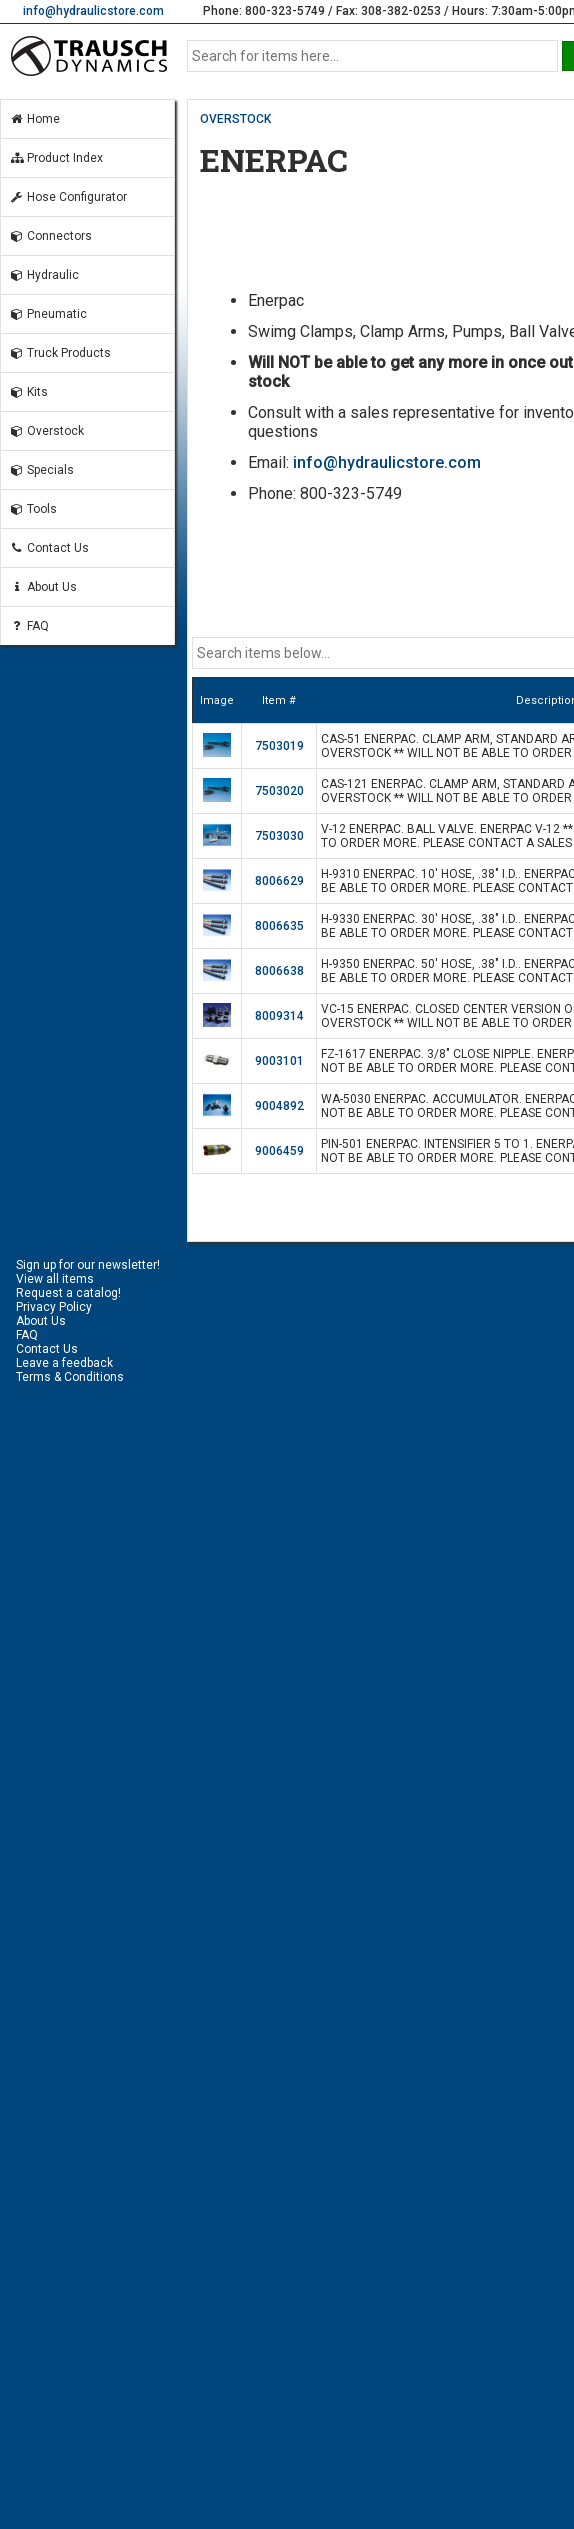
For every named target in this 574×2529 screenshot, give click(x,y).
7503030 (279, 836)
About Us (43, 587)
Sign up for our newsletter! (88, 1265)
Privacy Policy (54, 1307)
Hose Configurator (68, 197)
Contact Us (49, 548)
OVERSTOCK (235, 119)
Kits (28, 392)
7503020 (279, 791)
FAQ (29, 626)
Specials (41, 470)
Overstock (46, 431)
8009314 (279, 1016)
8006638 (279, 971)
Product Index (56, 158)
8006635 (279, 926)
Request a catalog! (68, 1293)
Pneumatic (48, 314)
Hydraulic (44, 275)
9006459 (279, 1151)
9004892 (279, 1106)
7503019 (279, 746)
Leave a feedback (64, 1363)
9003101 (279, 1061)
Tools (33, 509)
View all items (55, 1279)
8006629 (279, 881)
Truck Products (60, 353)
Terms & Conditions (70, 1377)
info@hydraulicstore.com (93, 11)
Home (34, 119)
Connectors (50, 236)
